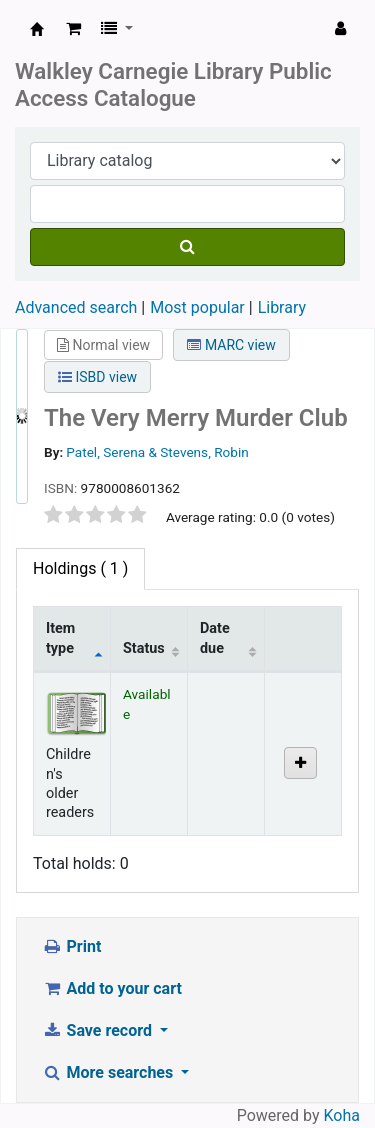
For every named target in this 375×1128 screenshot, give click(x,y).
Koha (342, 1115)
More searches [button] (109, 1072)
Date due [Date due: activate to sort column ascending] (215, 638)
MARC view (231, 345)
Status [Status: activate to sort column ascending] (144, 648)
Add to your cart (112, 988)
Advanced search (76, 307)
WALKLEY (37, 29)
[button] (73, 29)
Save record (99, 1030)
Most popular (197, 307)
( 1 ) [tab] (80, 568)
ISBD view (97, 377)
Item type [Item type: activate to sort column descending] (60, 638)
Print (71, 946)
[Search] (187, 247)
